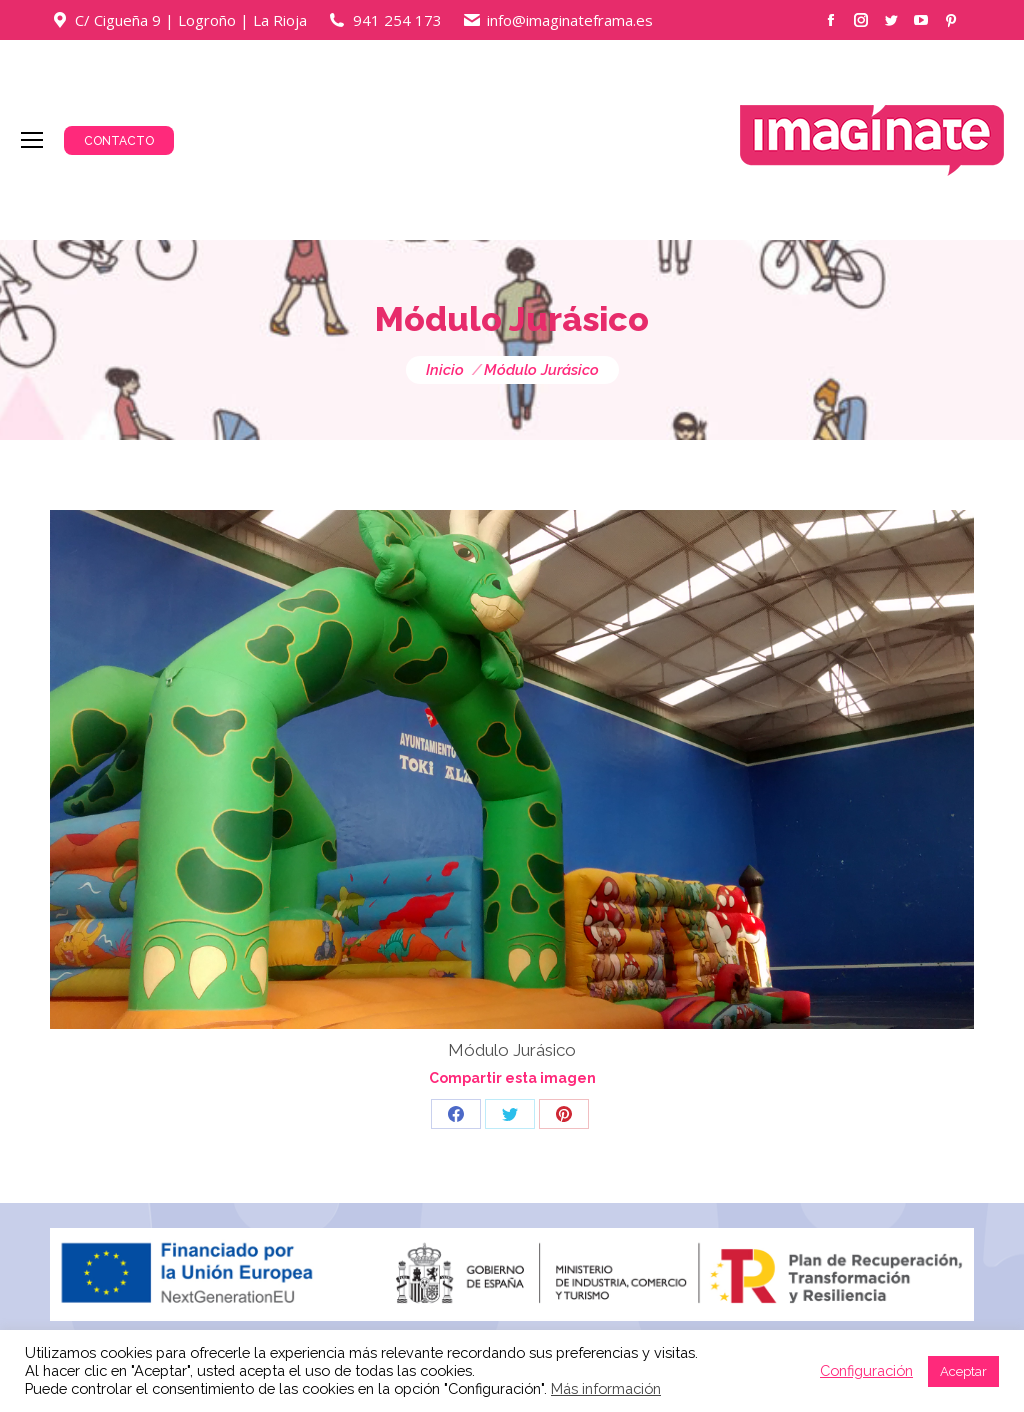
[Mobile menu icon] (32, 140)
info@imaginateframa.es (570, 20)
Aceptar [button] (963, 1371)
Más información (606, 1388)
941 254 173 (397, 20)
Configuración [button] (866, 1370)
